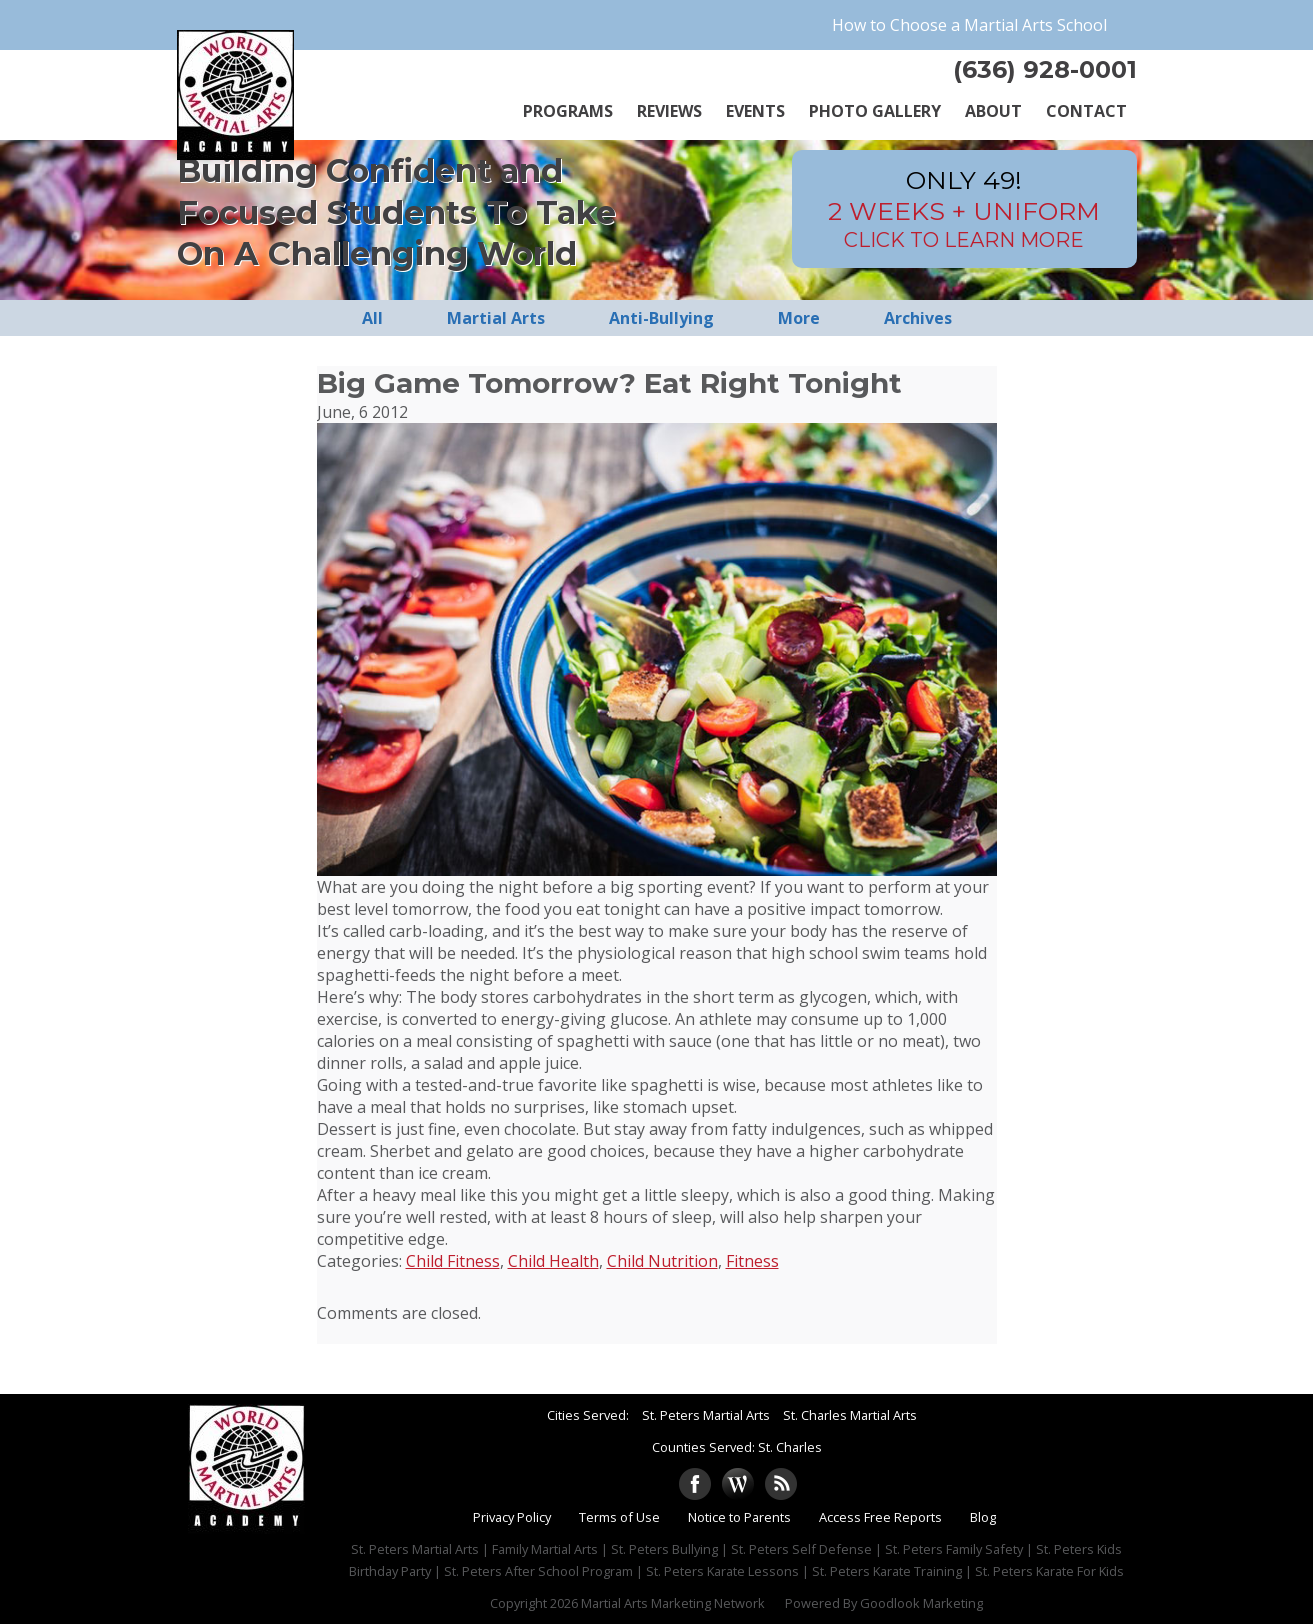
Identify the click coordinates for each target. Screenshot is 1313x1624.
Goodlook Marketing (921, 1603)
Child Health (553, 1261)
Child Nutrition (662, 1261)
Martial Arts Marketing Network (673, 1603)
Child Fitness (453, 1261)
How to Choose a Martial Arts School (969, 25)
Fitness (752, 1261)
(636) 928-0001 (1045, 69)
